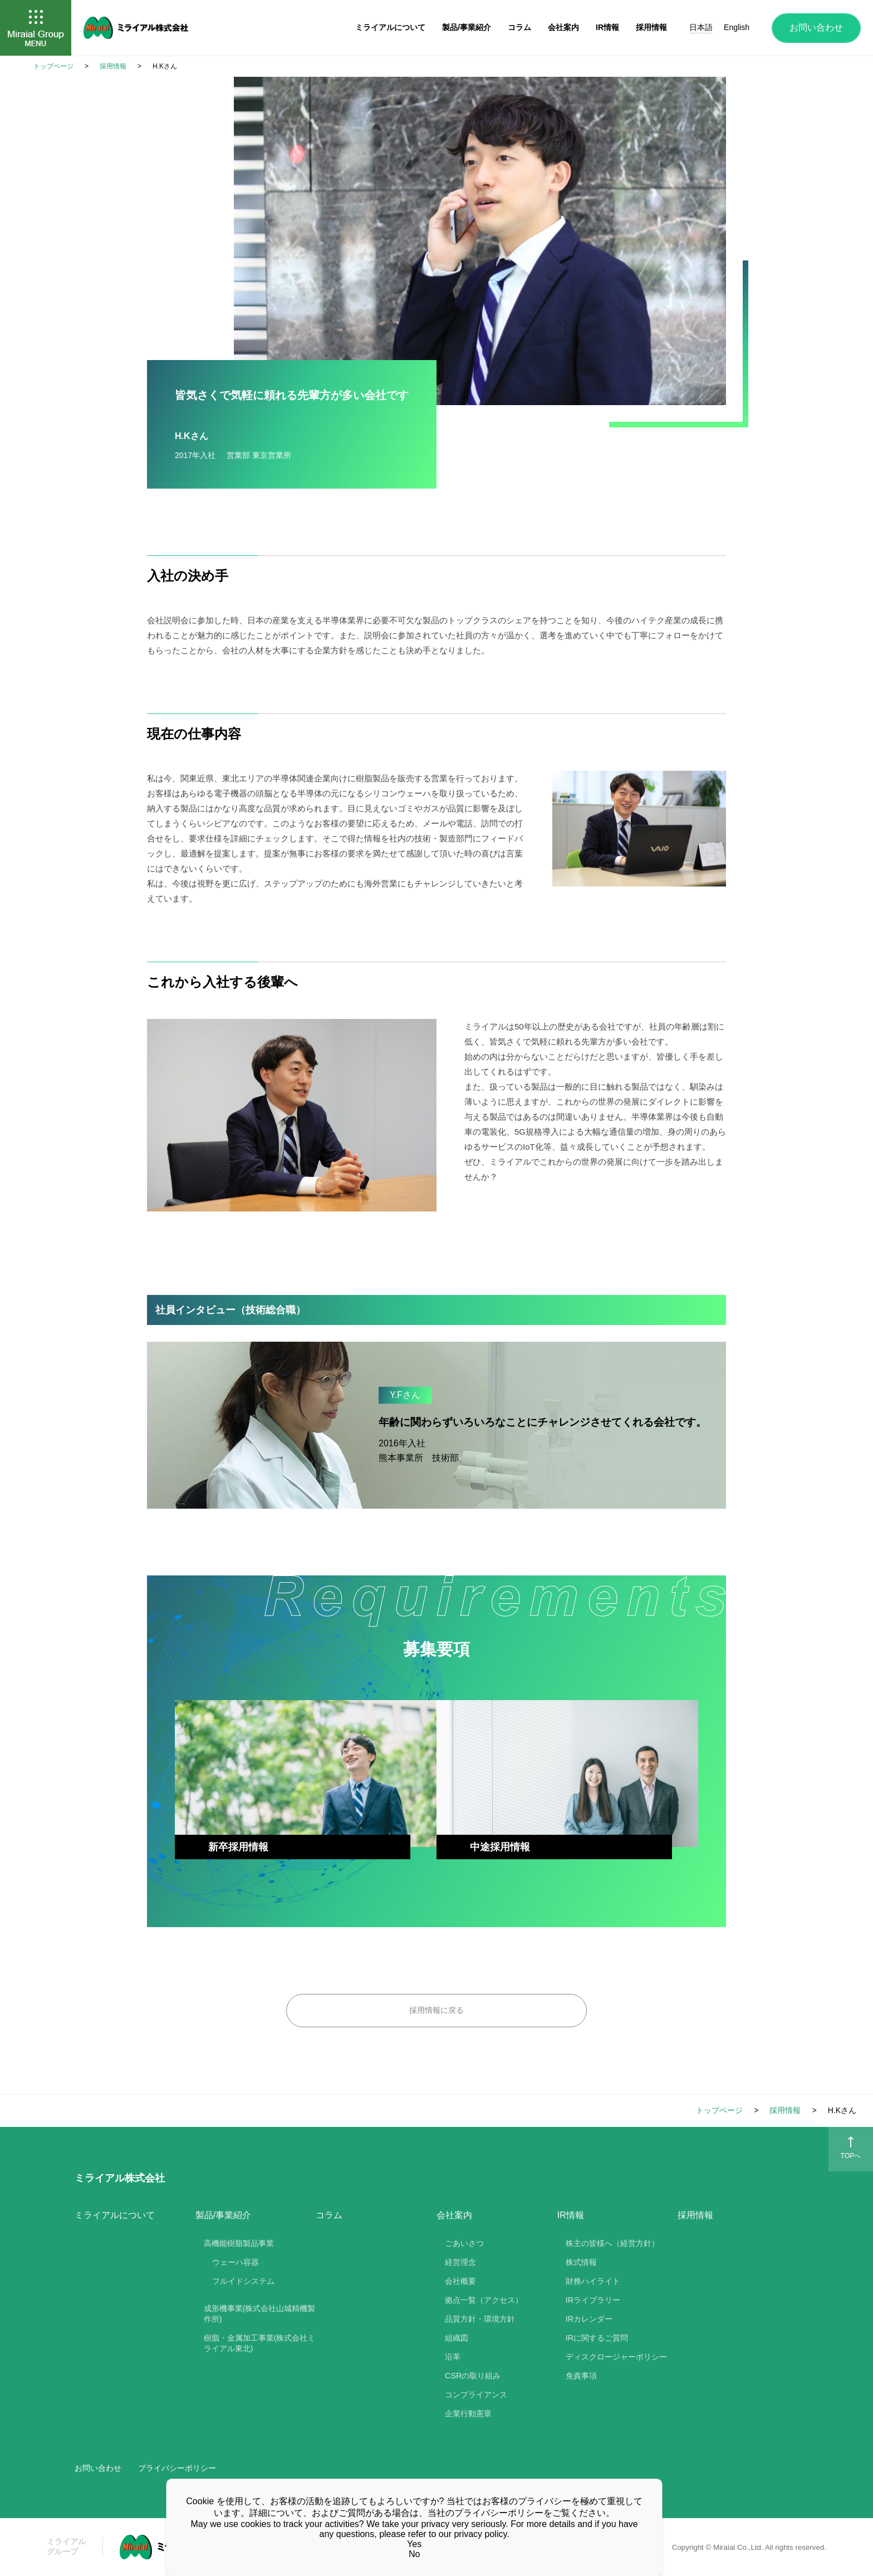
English (736, 27)
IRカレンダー (589, 2318)
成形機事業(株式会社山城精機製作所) (260, 2313)
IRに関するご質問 (597, 2337)
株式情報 (581, 2262)
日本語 (701, 27)
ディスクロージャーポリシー (616, 2356)
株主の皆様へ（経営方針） (612, 2243)
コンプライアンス (476, 2394)
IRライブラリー (593, 2300)
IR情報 (607, 27)
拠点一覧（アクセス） (484, 2300)
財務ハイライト (593, 2281)
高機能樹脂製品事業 (239, 2243)
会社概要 (460, 2281)
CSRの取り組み (473, 2375)
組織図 (456, 2337)
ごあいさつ (464, 2243)
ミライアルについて (115, 2215)
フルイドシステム (243, 2281)
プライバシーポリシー (177, 2468)
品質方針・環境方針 (480, 2318)
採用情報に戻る (436, 2010)
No (414, 2554)
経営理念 (460, 2262)
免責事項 (581, 2375)
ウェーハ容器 (235, 2262)
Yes (414, 2544)
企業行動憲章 (468, 2413)
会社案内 (563, 27)
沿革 (452, 2356)
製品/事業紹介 (466, 27)
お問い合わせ (816, 27)
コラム (329, 2215)
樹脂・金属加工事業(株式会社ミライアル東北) (260, 2343)
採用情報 (695, 2215)
